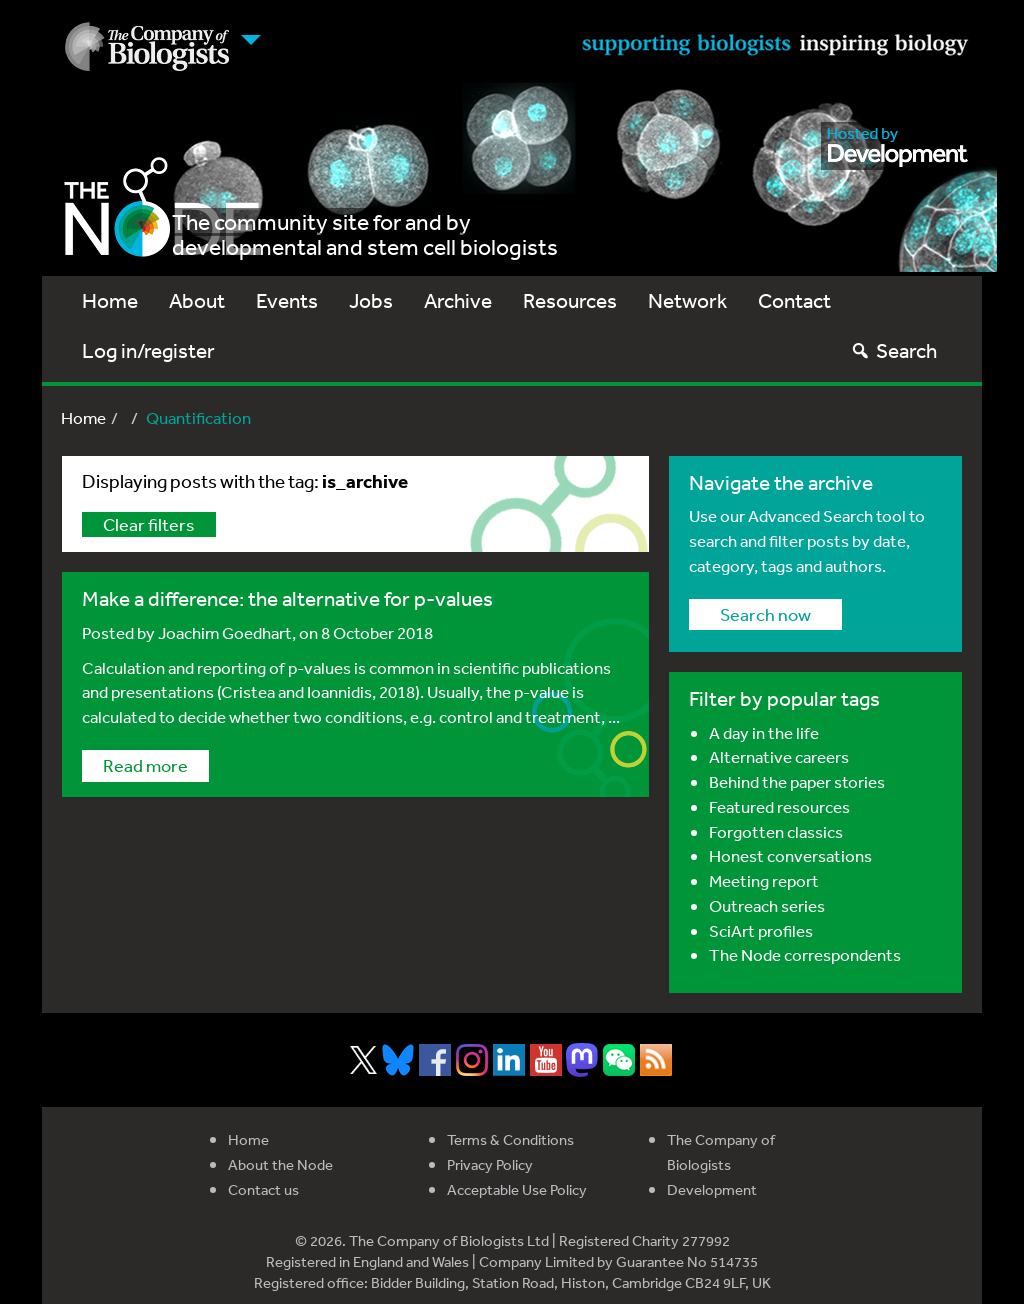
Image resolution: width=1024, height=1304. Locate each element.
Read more (145, 765)
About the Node (280, 1164)
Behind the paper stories (797, 781)
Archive (458, 300)
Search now (765, 614)
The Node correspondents (805, 954)
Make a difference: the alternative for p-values (287, 598)
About (197, 300)
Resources (570, 300)
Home (110, 300)
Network (687, 300)
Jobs (371, 300)
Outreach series (767, 905)
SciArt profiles (761, 930)
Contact (794, 300)
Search (893, 350)
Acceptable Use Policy (517, 1189)
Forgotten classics (776, 831)
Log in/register (148, 350)
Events (287, 300)
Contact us (263, 1189)
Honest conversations (790, 855)
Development (712, 1189)
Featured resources (779, 806)
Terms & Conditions (510, 1139)
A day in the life (764, 732)
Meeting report (764, 880)
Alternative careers (779, 756)
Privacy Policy (490, 1164)
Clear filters (149, 524)
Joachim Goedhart (225, 632)
